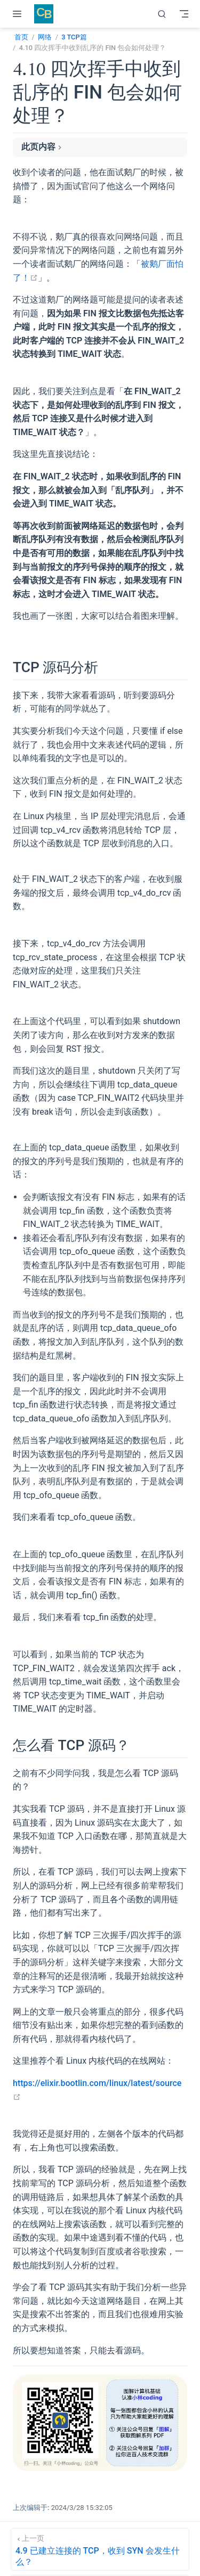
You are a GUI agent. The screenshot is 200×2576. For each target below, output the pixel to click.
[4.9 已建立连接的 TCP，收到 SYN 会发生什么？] (100, 2549)
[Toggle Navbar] (184, 14)
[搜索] (162, 14)
